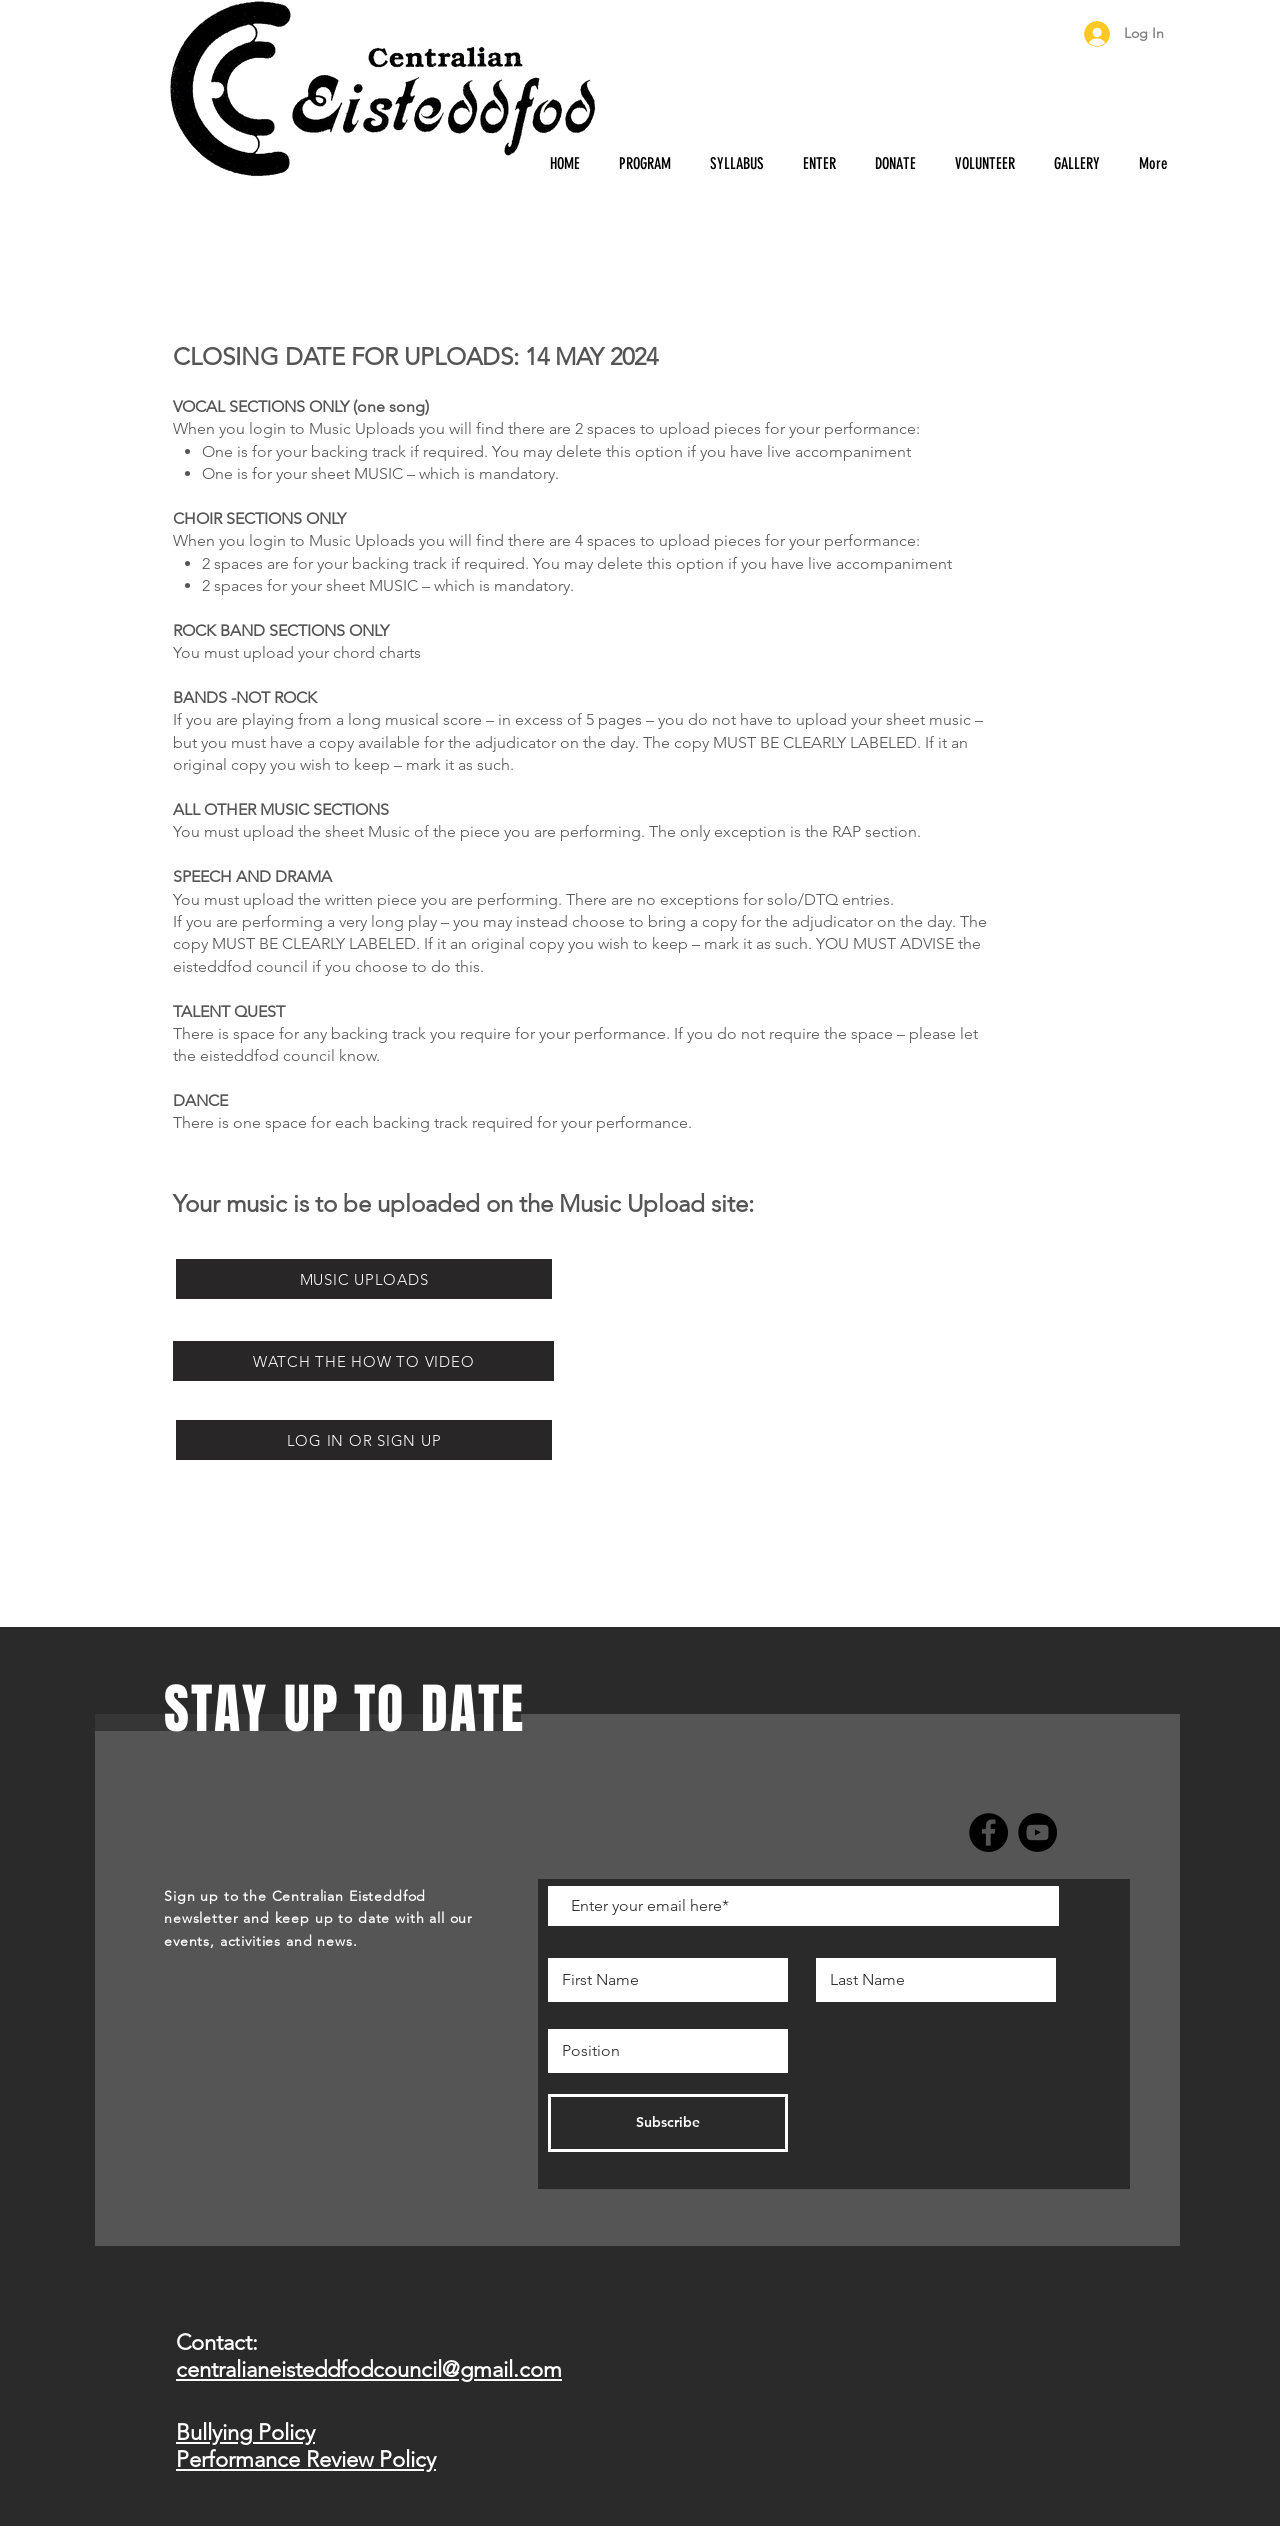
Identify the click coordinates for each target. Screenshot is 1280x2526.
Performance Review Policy (306, 2459)
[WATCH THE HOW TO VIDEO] (363, 1361)
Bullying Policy (245, 2432)
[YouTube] (1037, 1832)
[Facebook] (988, 1832)
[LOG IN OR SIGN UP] (364, 1440)
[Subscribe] (668, 2123)
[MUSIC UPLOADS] (364, 1279)
